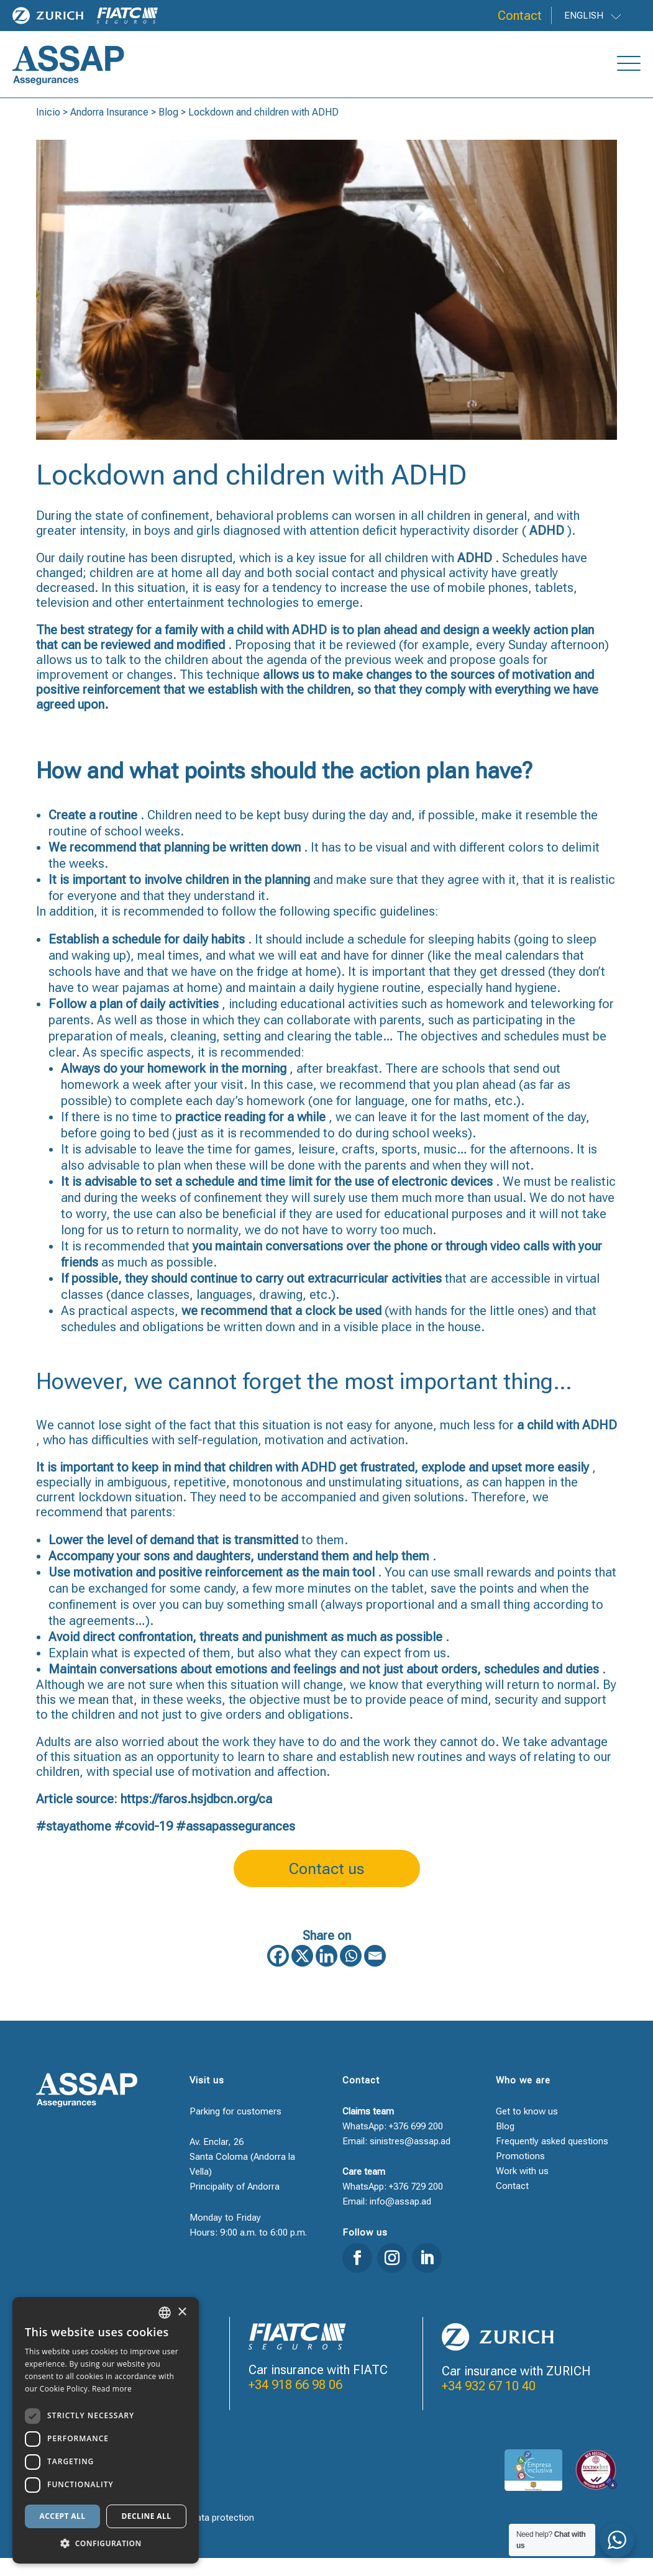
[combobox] (164, 2312)
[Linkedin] (326, 1974)
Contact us (326, 1887)
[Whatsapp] (351, 1974)
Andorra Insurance (109, 130)
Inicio (48, 130)
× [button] (181, 2312)
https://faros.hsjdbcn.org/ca (196, 1816)
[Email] (375, 1974)
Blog (168, 130)
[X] (302, 1974)
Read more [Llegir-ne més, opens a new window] (112, 2388)
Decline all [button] (146, 2516)
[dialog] (105, 2430)
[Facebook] (278, 1974)
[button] (105, 2543)
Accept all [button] (63, 2516)
